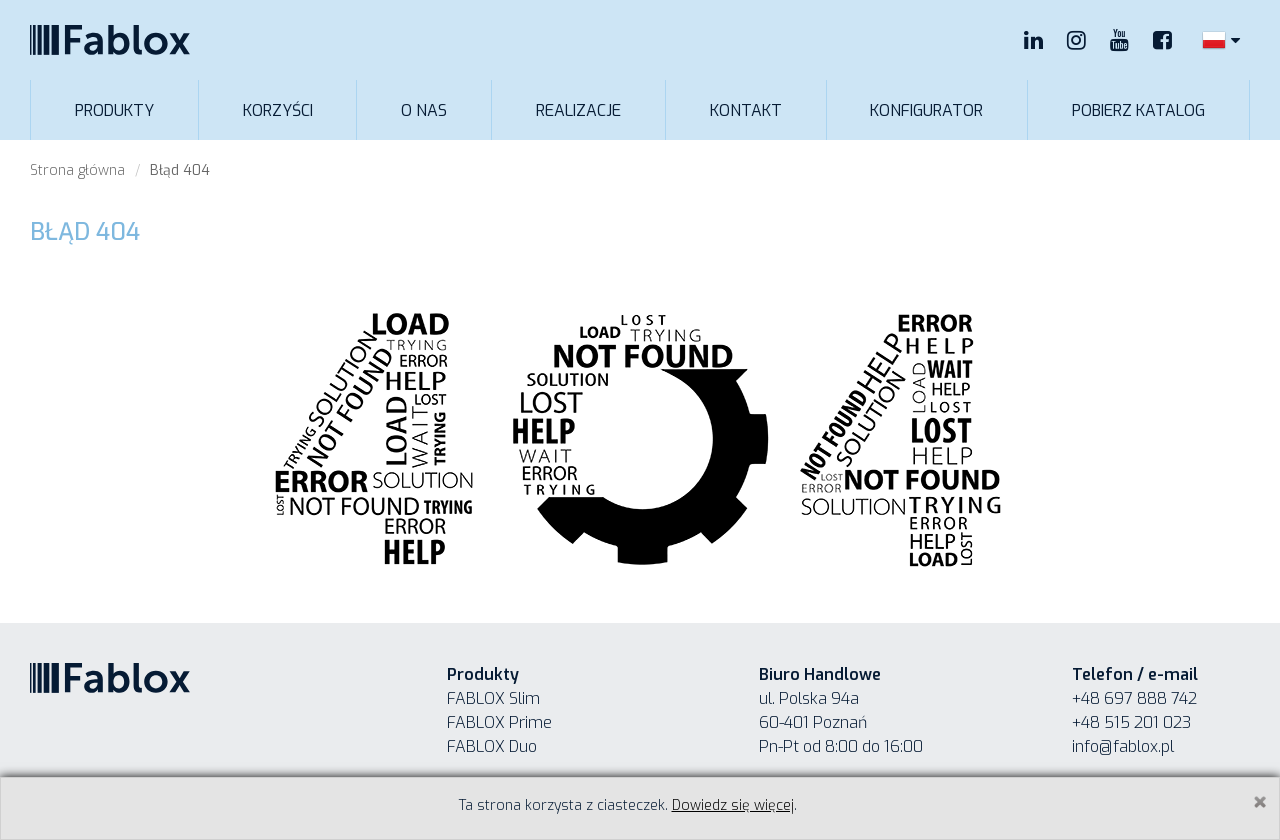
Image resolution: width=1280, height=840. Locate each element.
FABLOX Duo (492, 746)
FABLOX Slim (493, 698)
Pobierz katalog (1138, 110)
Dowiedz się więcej (733, 805)
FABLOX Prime (499, 722)
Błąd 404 (180, 170)
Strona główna (77, 170)
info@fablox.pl (1123, 746)
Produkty (114, 110)
